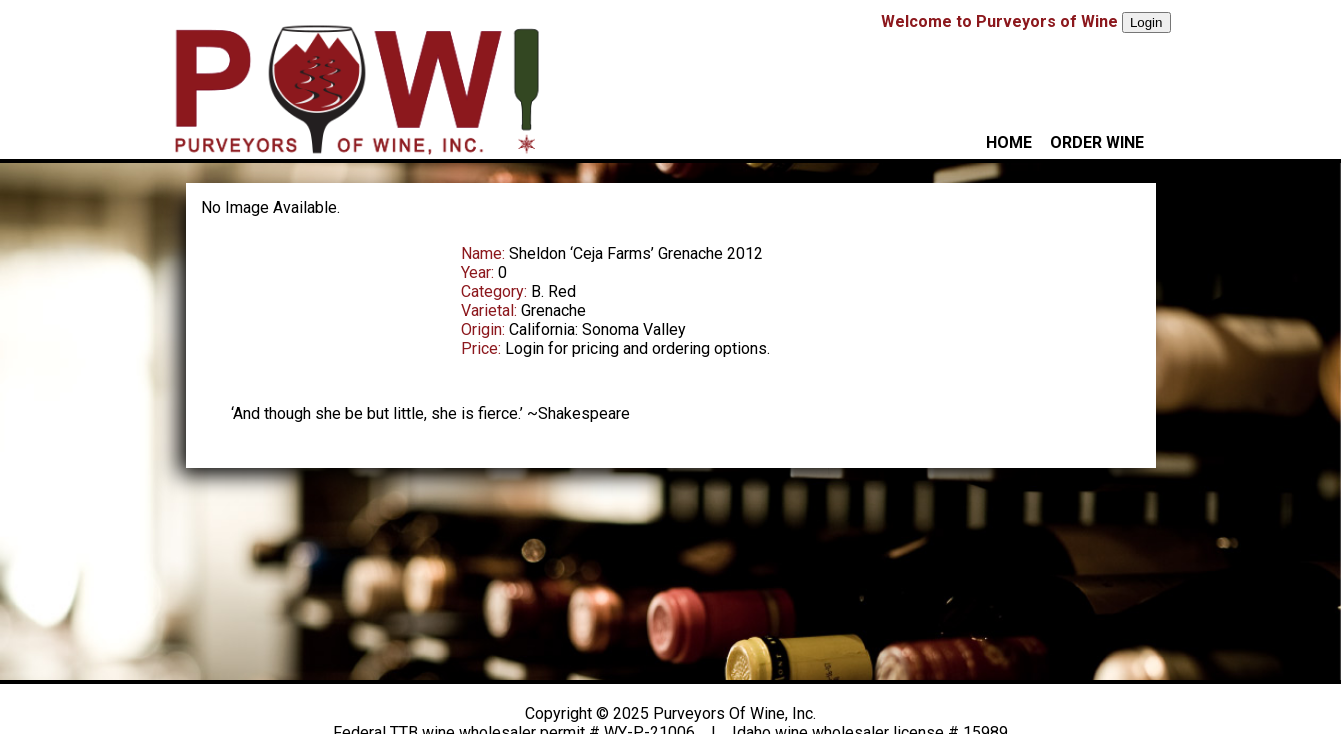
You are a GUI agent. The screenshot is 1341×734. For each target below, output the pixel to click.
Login (1146, 22)
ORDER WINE (1097, 142)
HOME (1009, 142)
